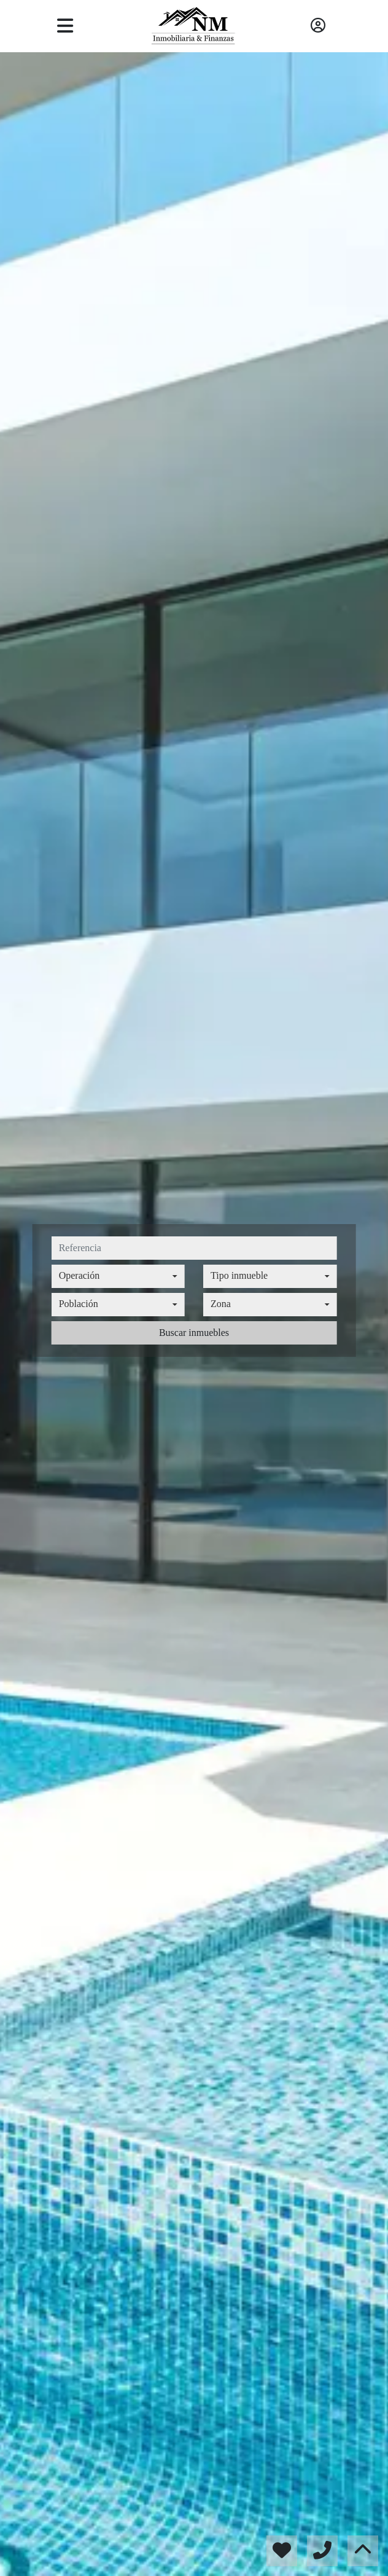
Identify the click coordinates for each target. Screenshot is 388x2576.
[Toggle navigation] (65, 25)
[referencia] (194, 1248)
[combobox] (118, 1276)
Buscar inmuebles (194, 1332)
